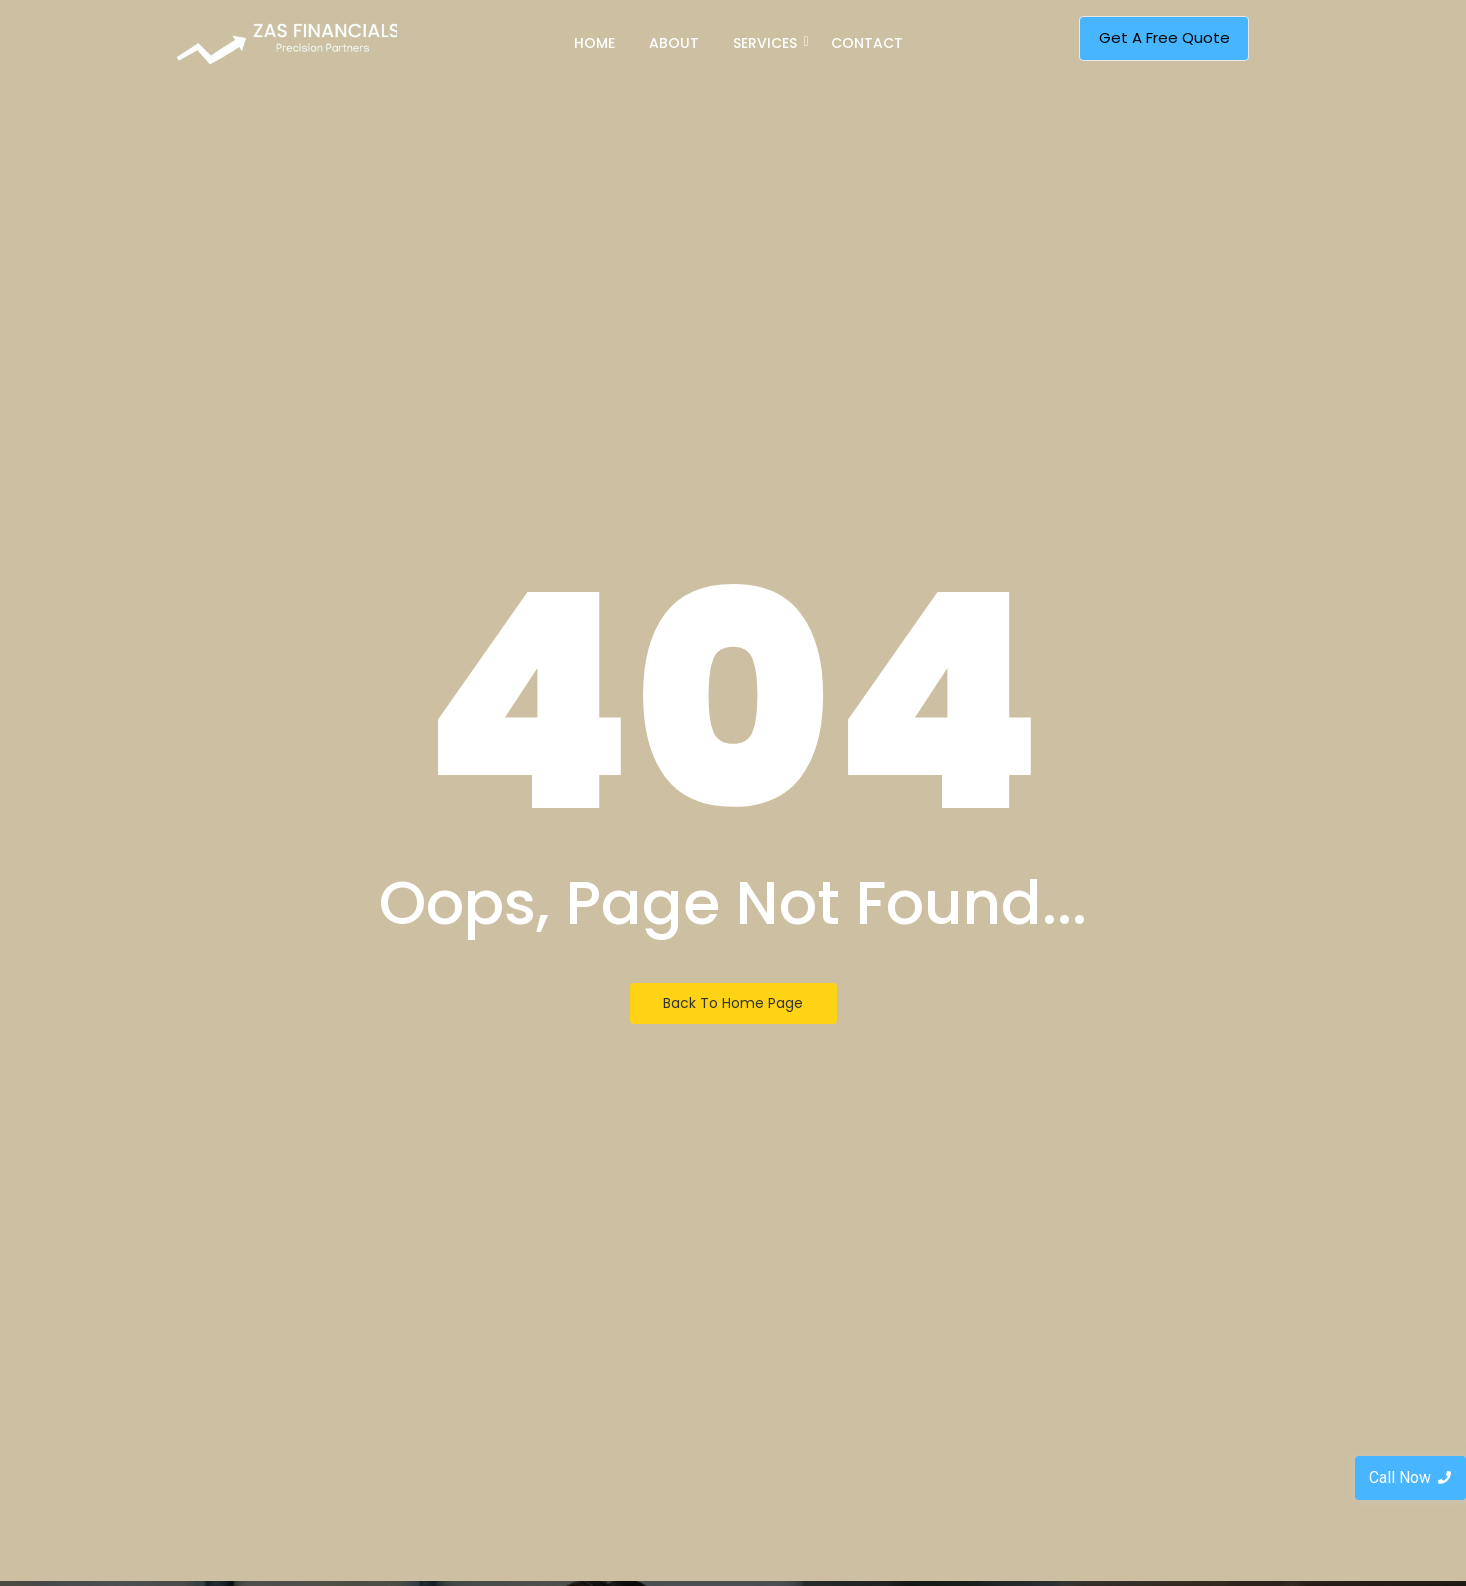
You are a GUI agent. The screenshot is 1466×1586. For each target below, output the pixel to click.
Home (594, 43)
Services (768, 43)
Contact (867, 43)
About (674, 43)
